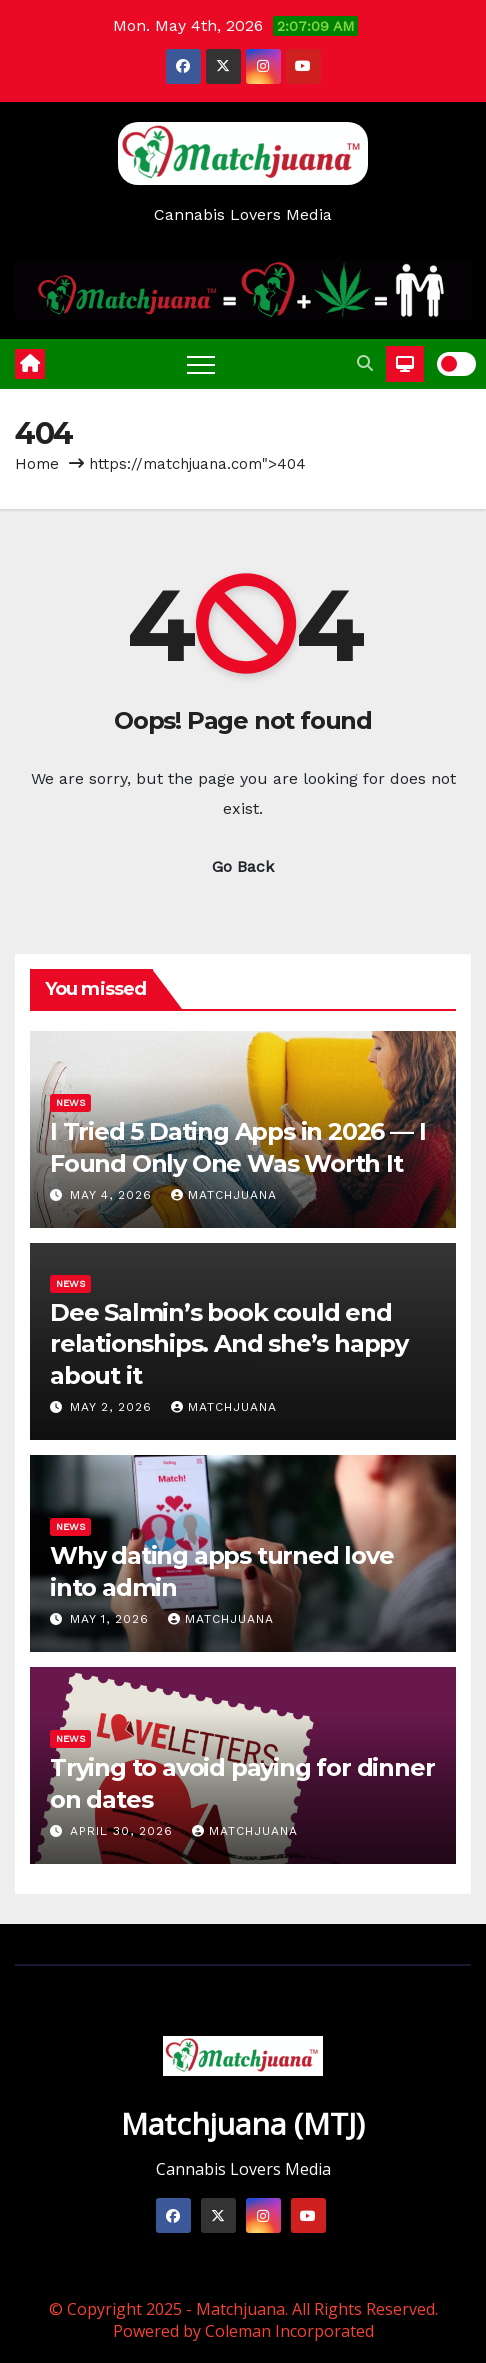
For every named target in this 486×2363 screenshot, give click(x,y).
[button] (365, 363)
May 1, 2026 (112, 1619)
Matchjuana (224, 1195)
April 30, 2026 (124, 1831)
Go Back (243, 866)
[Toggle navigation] (201, 364)
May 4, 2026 (113, 1195)
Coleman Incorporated (289, 2331)
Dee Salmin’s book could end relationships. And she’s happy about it (229, 1343)
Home (37, 464)
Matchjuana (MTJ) (243, 2123)
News (70, 1102)
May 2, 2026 (113, 1407)
